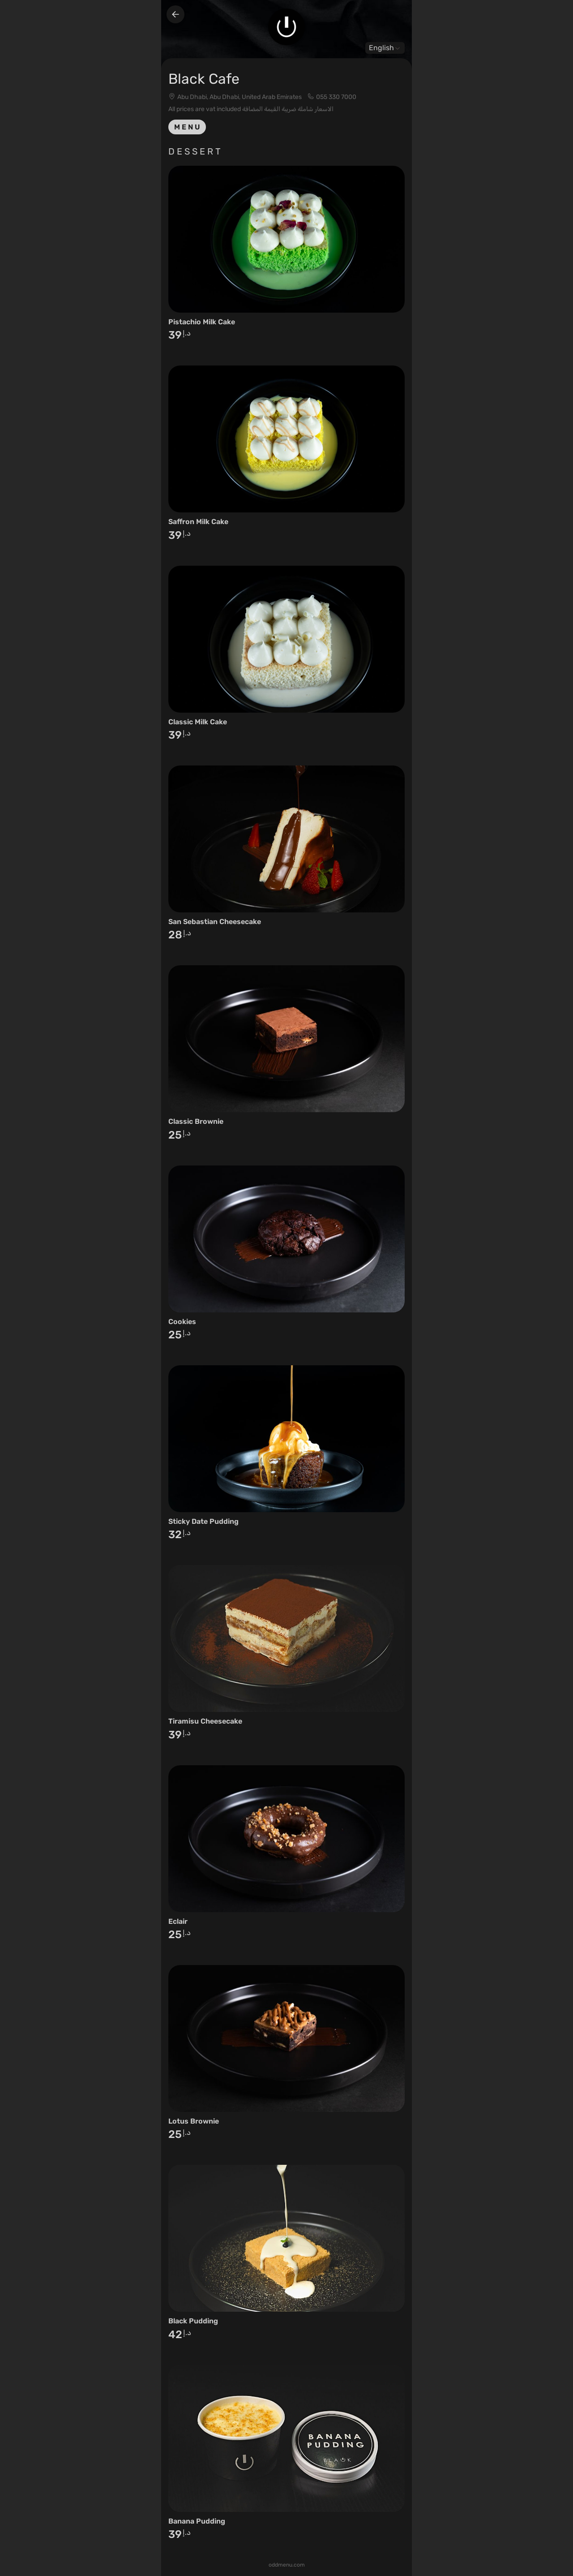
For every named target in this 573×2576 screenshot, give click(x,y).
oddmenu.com (287, 2565)
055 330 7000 (336, 97)
